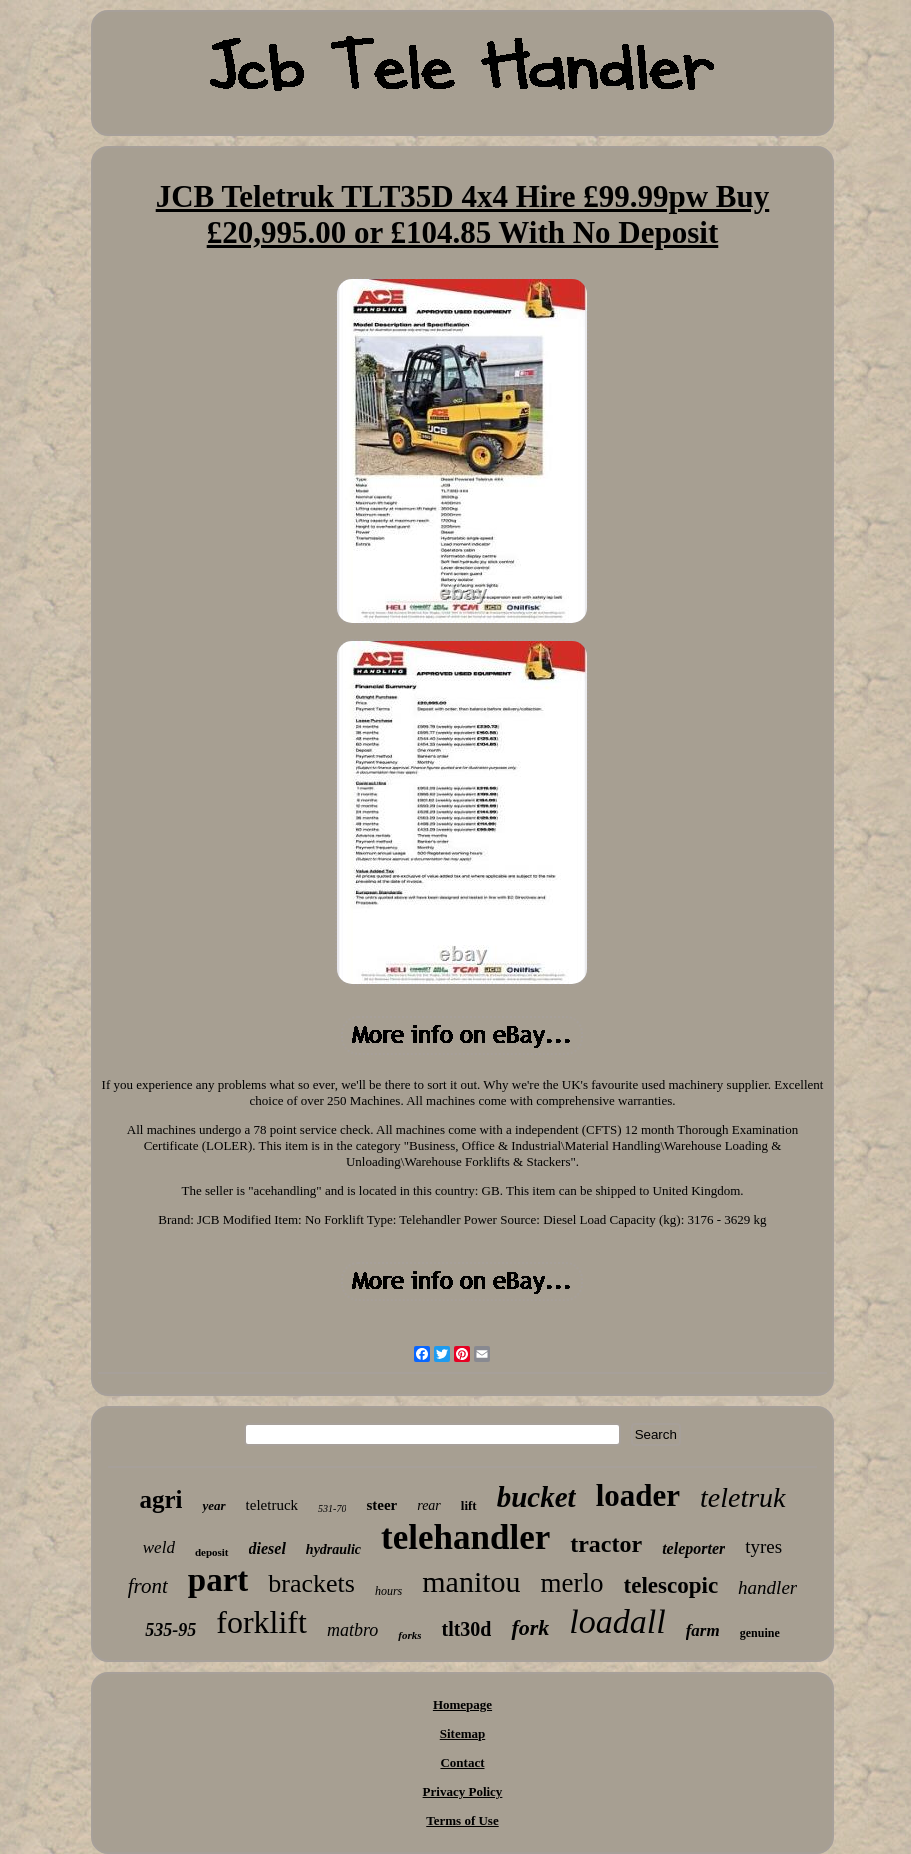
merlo (572, 1583)
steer (381, 1505)
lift (469, 1505)
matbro (352, 1630)
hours (388, 1591)
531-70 (332, 1508)
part (218, 1580)
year (213, 1505)
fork (530, 1627)
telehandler (465, 1537)
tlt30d (466, 1629)
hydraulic (333, 1549)
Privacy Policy (463, 1791)
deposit (212, 1552)
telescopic (671, 1585)
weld (159, 1547)
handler (767, 1587)
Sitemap (463, 1733)
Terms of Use (462, 1820)
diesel (267, 1548)
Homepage (462, 1704)
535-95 (170, 1630)
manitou (471, 1581)
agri (160, 1499)
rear (429, 1505)
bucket (536, 1497)
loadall (617, 1621)
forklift (261, 1622)
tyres (763, 1546)
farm (703, 1630)
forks (409, 1635)
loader (638, 1495)
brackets (311, 1583)
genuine (760, 1633)
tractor (606, 1544)
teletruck (272, 1505)
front (148, 1586)
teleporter (693, 1548)
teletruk (743, 1497)
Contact (462, 1762)
